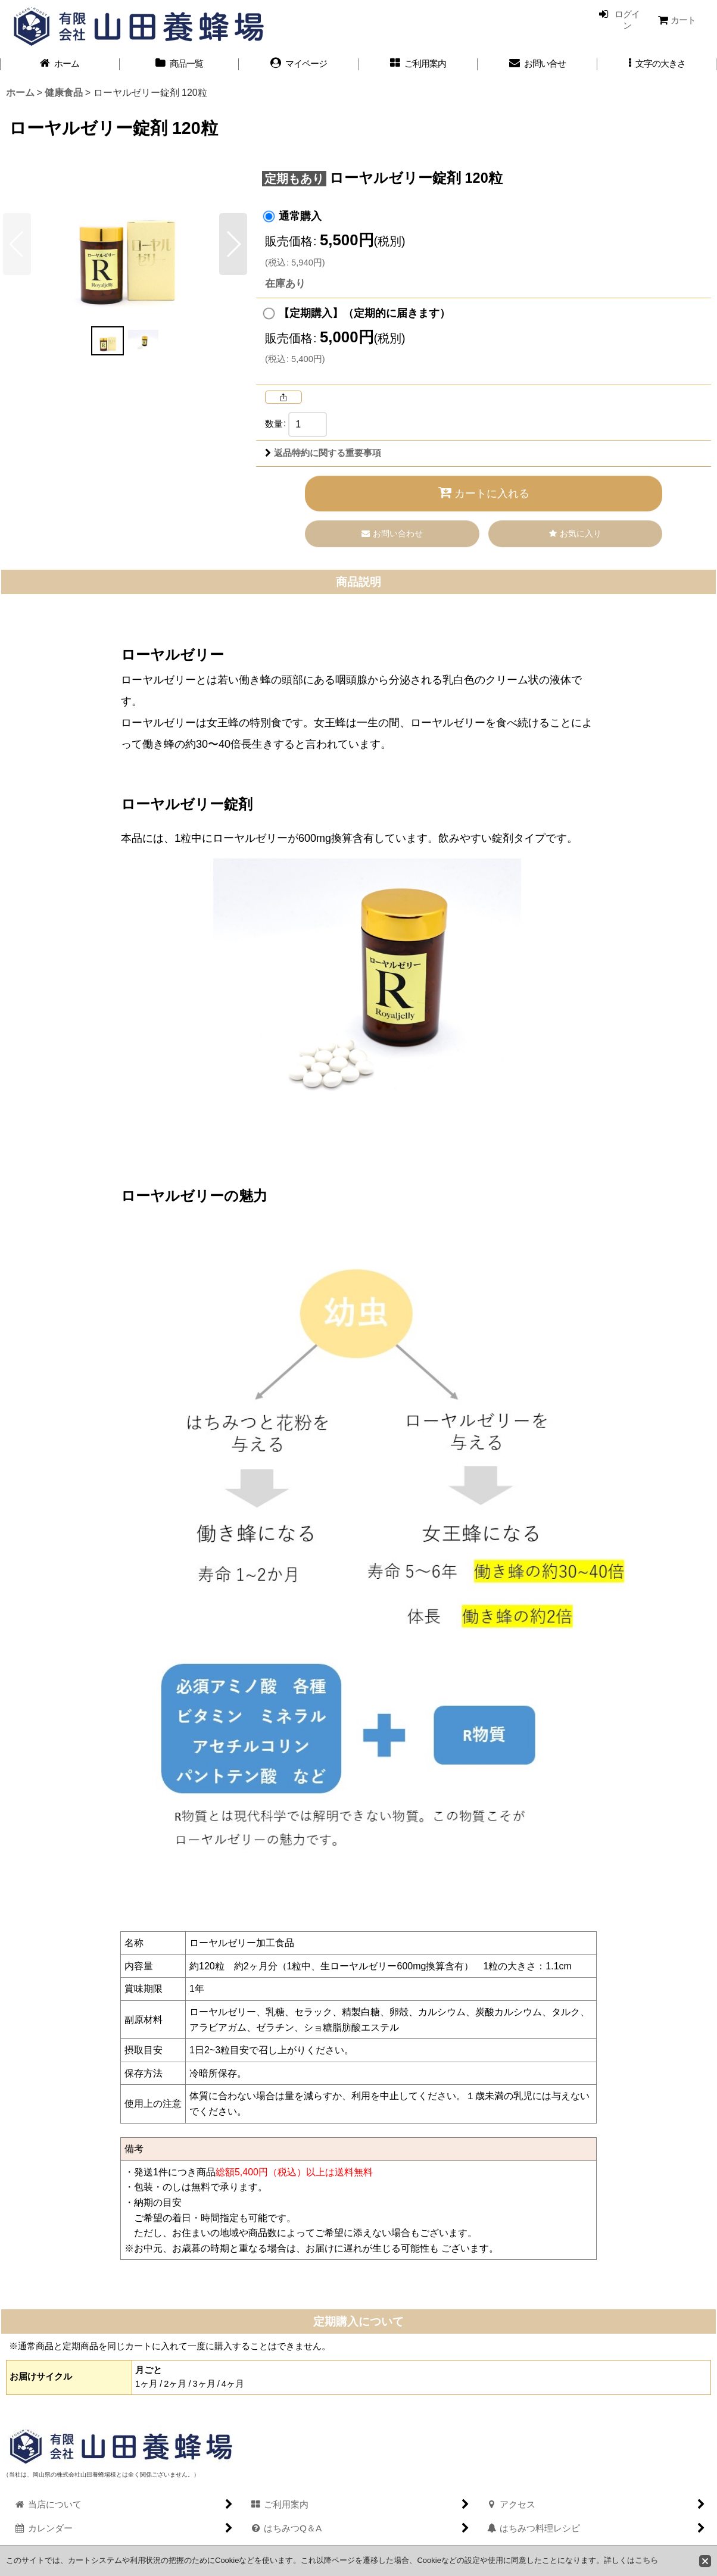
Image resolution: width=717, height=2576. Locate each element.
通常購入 (300, 216)
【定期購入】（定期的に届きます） (364, 313)
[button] (657, 64)
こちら (646, 2560)
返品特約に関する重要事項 (323, 453)
